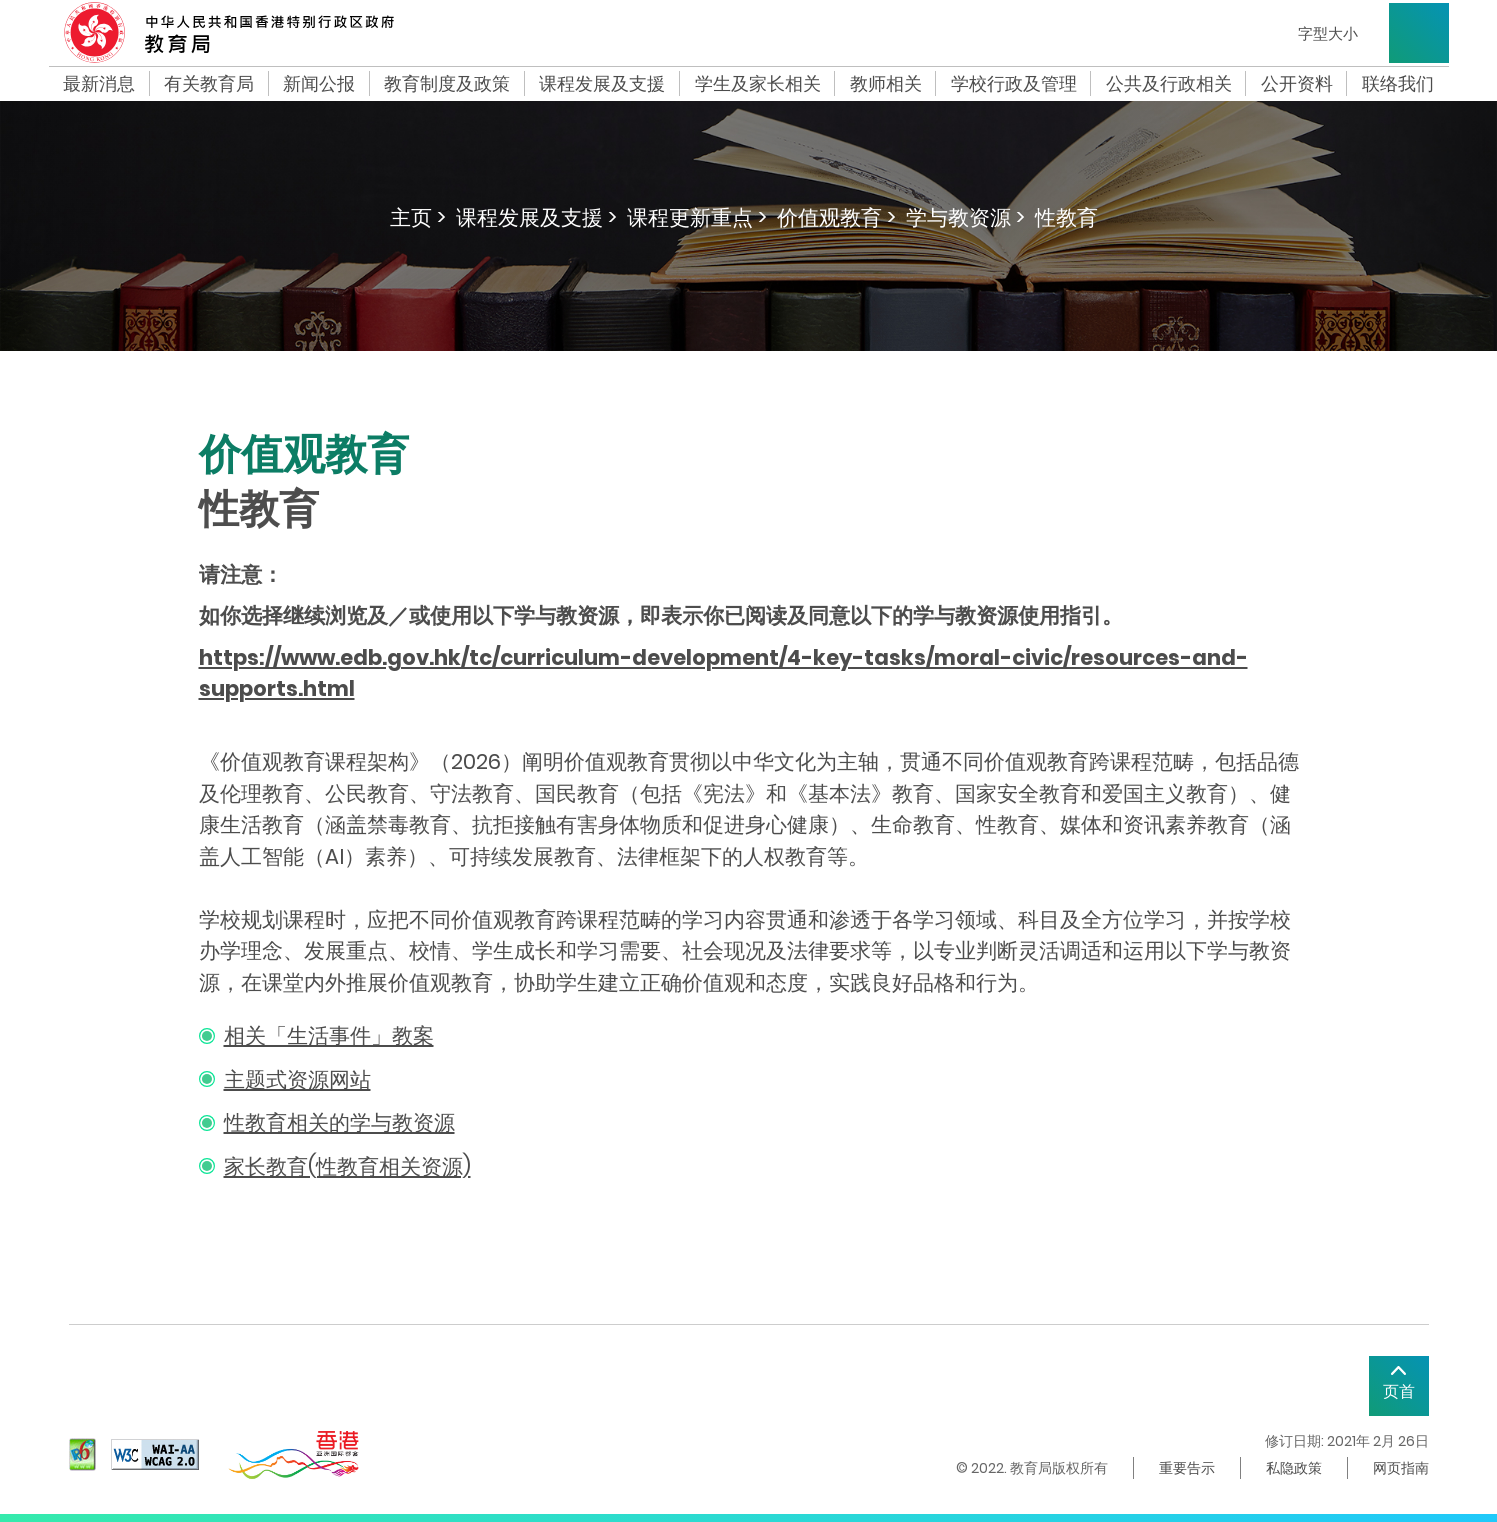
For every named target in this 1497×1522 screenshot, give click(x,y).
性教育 (1066, 217)
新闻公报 (319, 84)
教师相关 (886, 84)
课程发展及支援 (602, 84)
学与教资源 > (965, 217)
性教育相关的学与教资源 (339, 1122)
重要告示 (1187, 1468)
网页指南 (1401, 1468)
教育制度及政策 (447, 84)
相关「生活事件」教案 (329, 1035)
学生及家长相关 (758, 84)
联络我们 (1398, 84)
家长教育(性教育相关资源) (347, 1166)
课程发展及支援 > (536, 217)
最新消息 (99, 84)
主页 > (418, 217)
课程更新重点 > (697, 217)
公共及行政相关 (1169, 84)
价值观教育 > (836, 217)
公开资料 (1297, 84)
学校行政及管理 (1014, 84)
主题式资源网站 (297, 1079)
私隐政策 (1294, 1468)
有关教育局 (209, 84)
